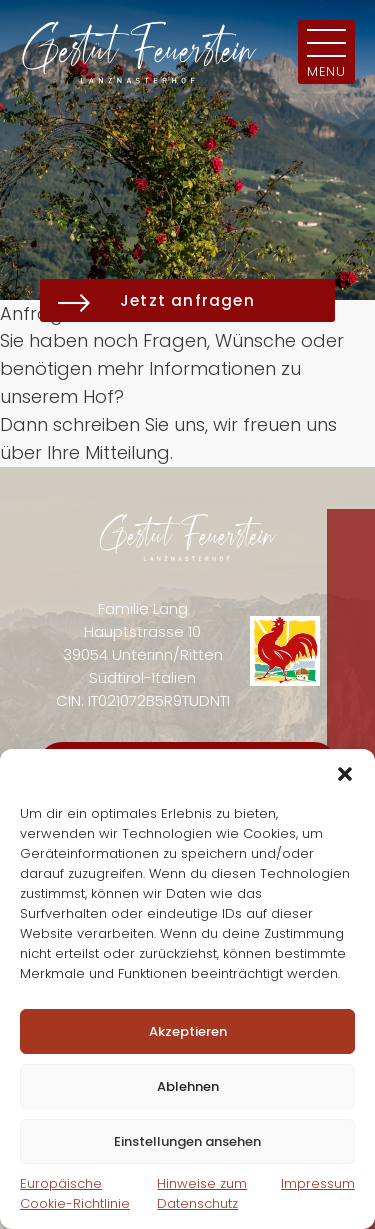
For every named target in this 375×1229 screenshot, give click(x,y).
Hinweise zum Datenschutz (202, 1193)
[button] (345, 774)
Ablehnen (188, 1086)
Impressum (318, 1183)
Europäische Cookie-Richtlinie (75, 1193)
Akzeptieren (188, 1031)
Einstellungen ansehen (187, 1141)
